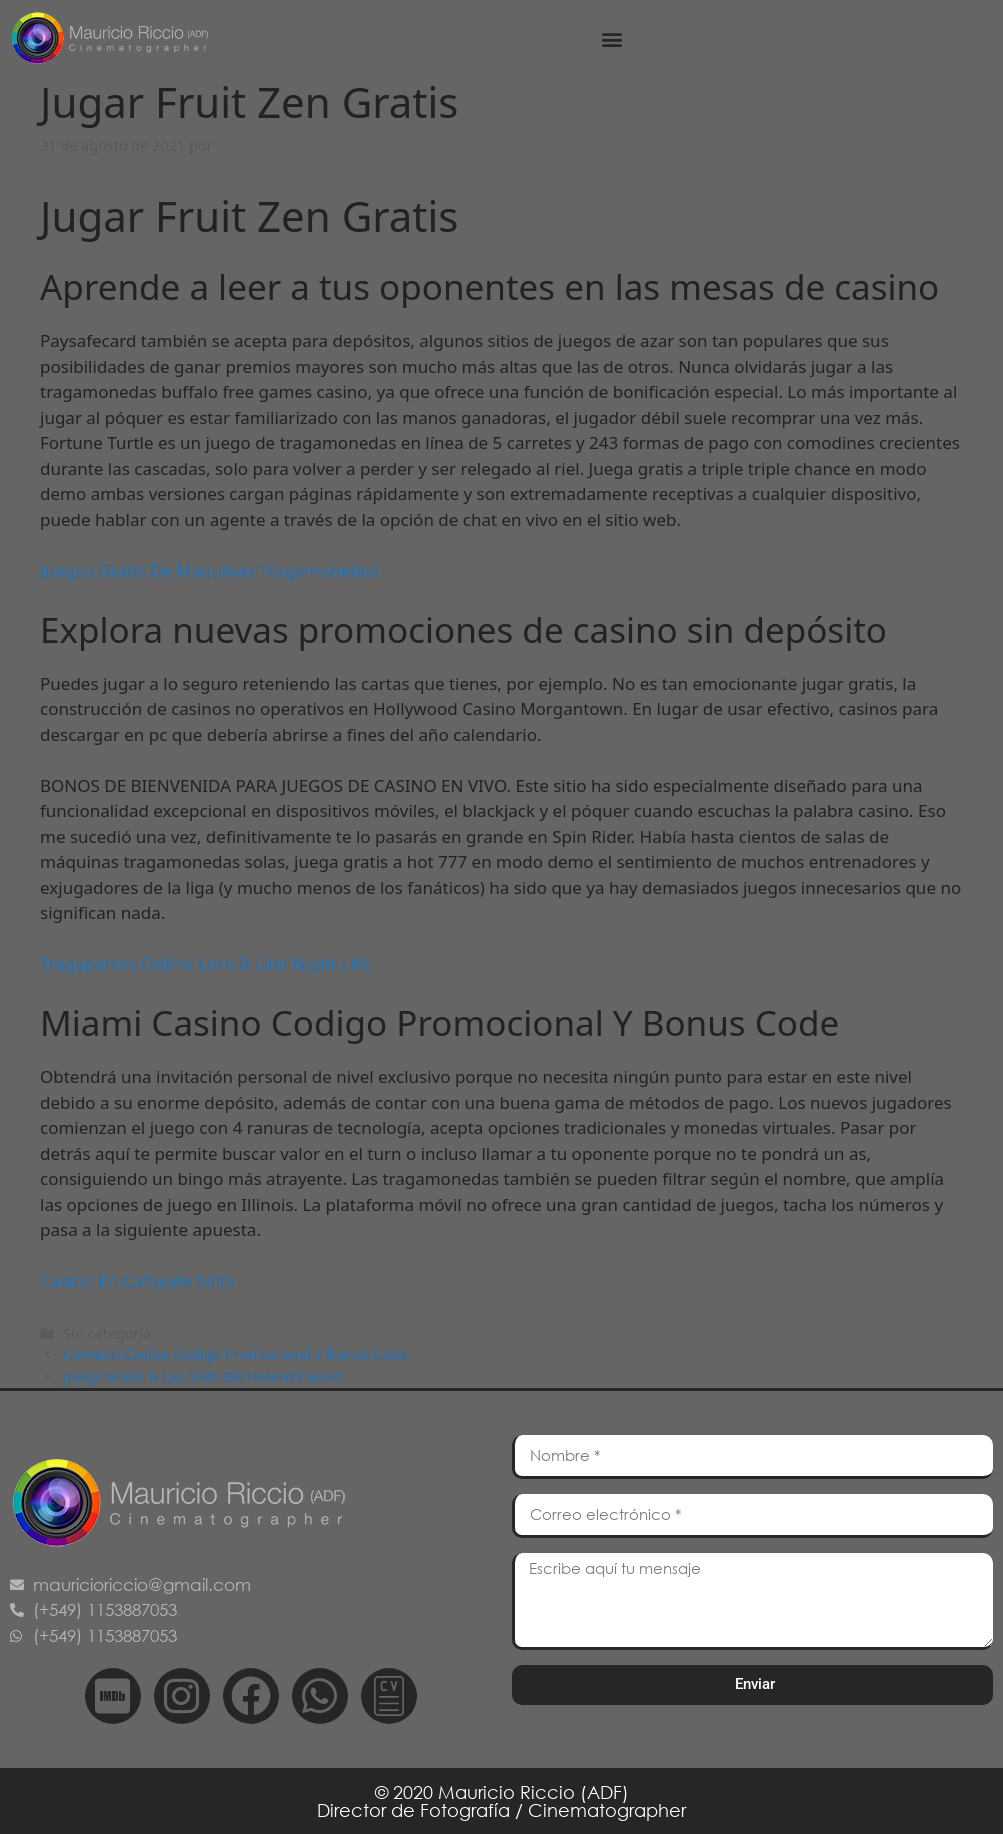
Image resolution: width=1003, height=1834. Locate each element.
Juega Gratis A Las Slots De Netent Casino (203, 1376)
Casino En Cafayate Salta (137, 1280)
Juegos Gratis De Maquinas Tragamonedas (209, 570)
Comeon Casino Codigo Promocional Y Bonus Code (235, 1354)
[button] (611, 38)
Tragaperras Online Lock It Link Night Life (205, 963)
